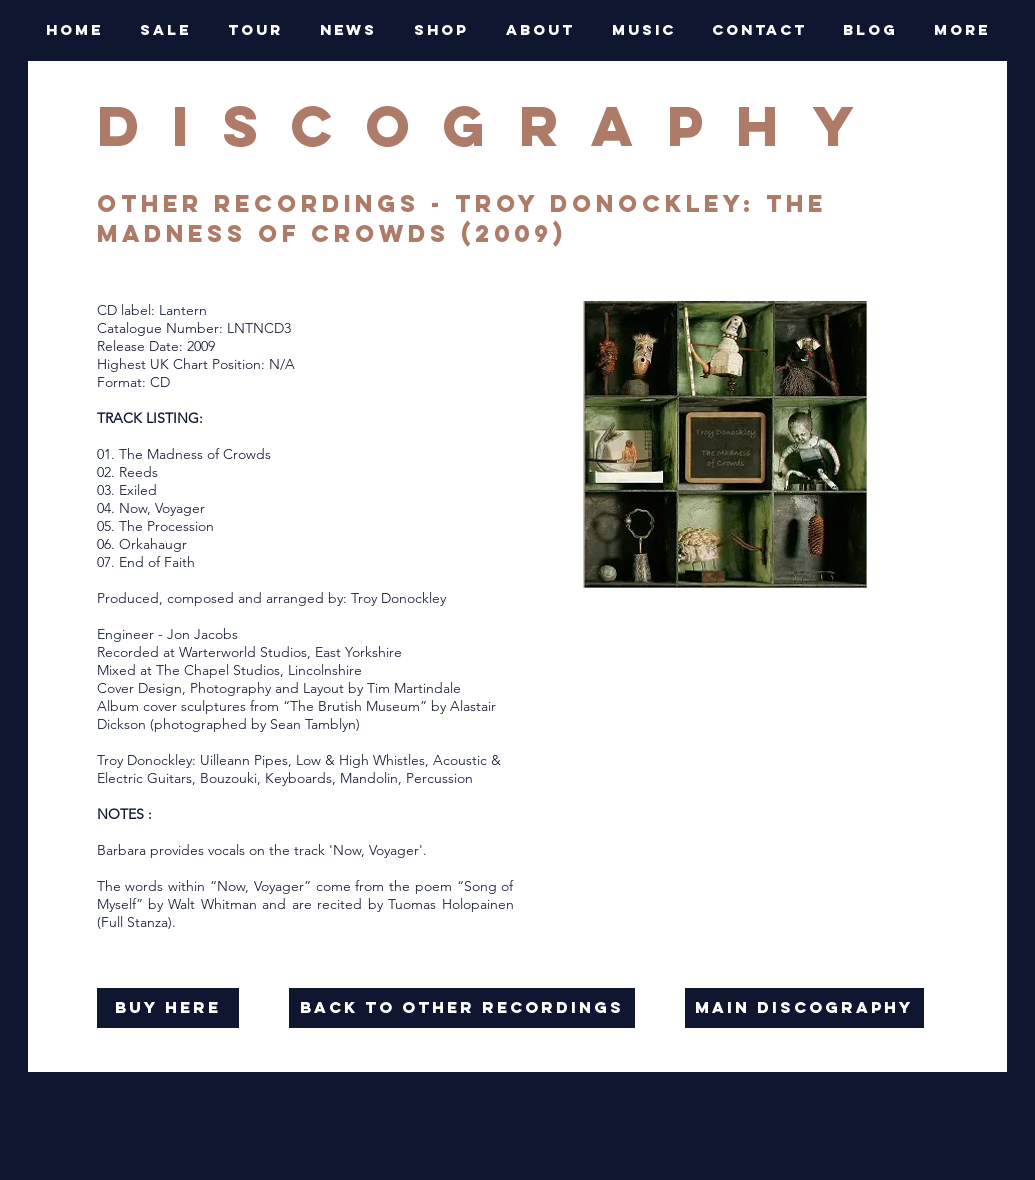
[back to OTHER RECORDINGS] (462, 1008)
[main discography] (804, 1008)
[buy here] (168, 1008)
